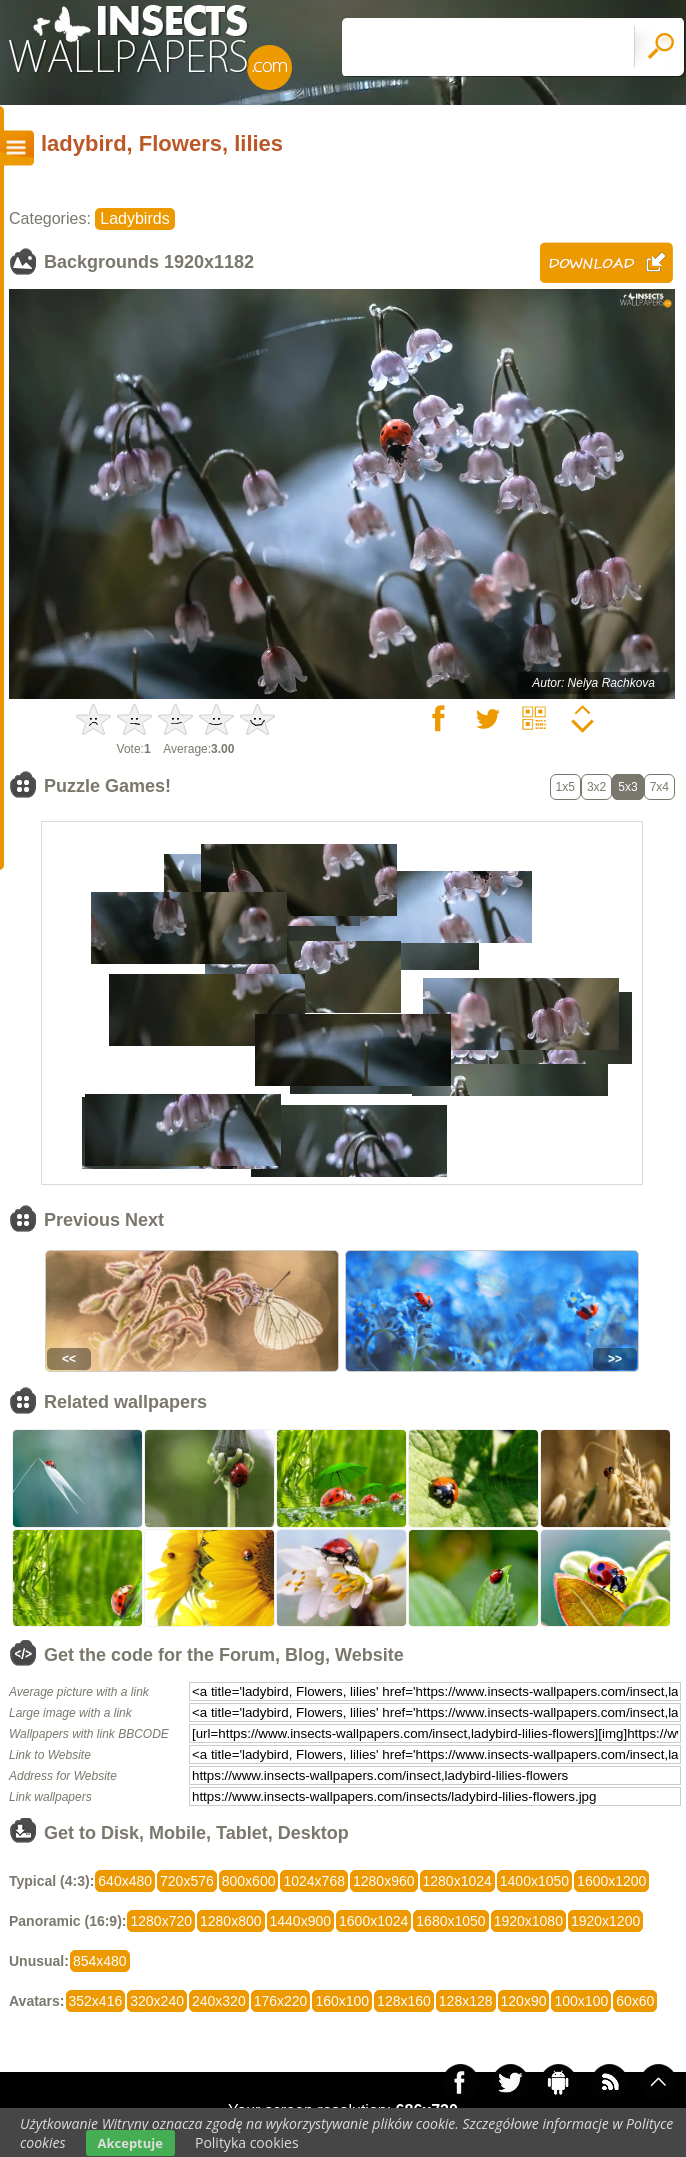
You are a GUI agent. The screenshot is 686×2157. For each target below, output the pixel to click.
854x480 (100, 1961)
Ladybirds (134, 218)
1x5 (565, 787)
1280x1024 (457, 1881)
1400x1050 (534, 1881)
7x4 (659, 787)
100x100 (581, 2001)
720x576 (187, 1881)
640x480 (125, 1881)
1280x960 (384, 1881)
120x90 (524, 2001)
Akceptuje (130, 2143)
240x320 (219, 2001)
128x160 (404, 2001)
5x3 (627, 787)
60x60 (635, 2001)
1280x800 (231, 1921)
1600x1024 (373, 1921)
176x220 (281, 2001)
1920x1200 (605, 1921)
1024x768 (314, 1881)
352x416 (96, 2001)
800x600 (249, 1881)
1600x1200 (611, 1881)
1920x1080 (528, 1921)
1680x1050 (450, 1921)
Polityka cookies (247, 2142)
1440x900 (301, 1921)
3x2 (596, 787)
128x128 (466, 2001)
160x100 (342, 2001)
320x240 (157, 2001)
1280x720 (161, 1921)
